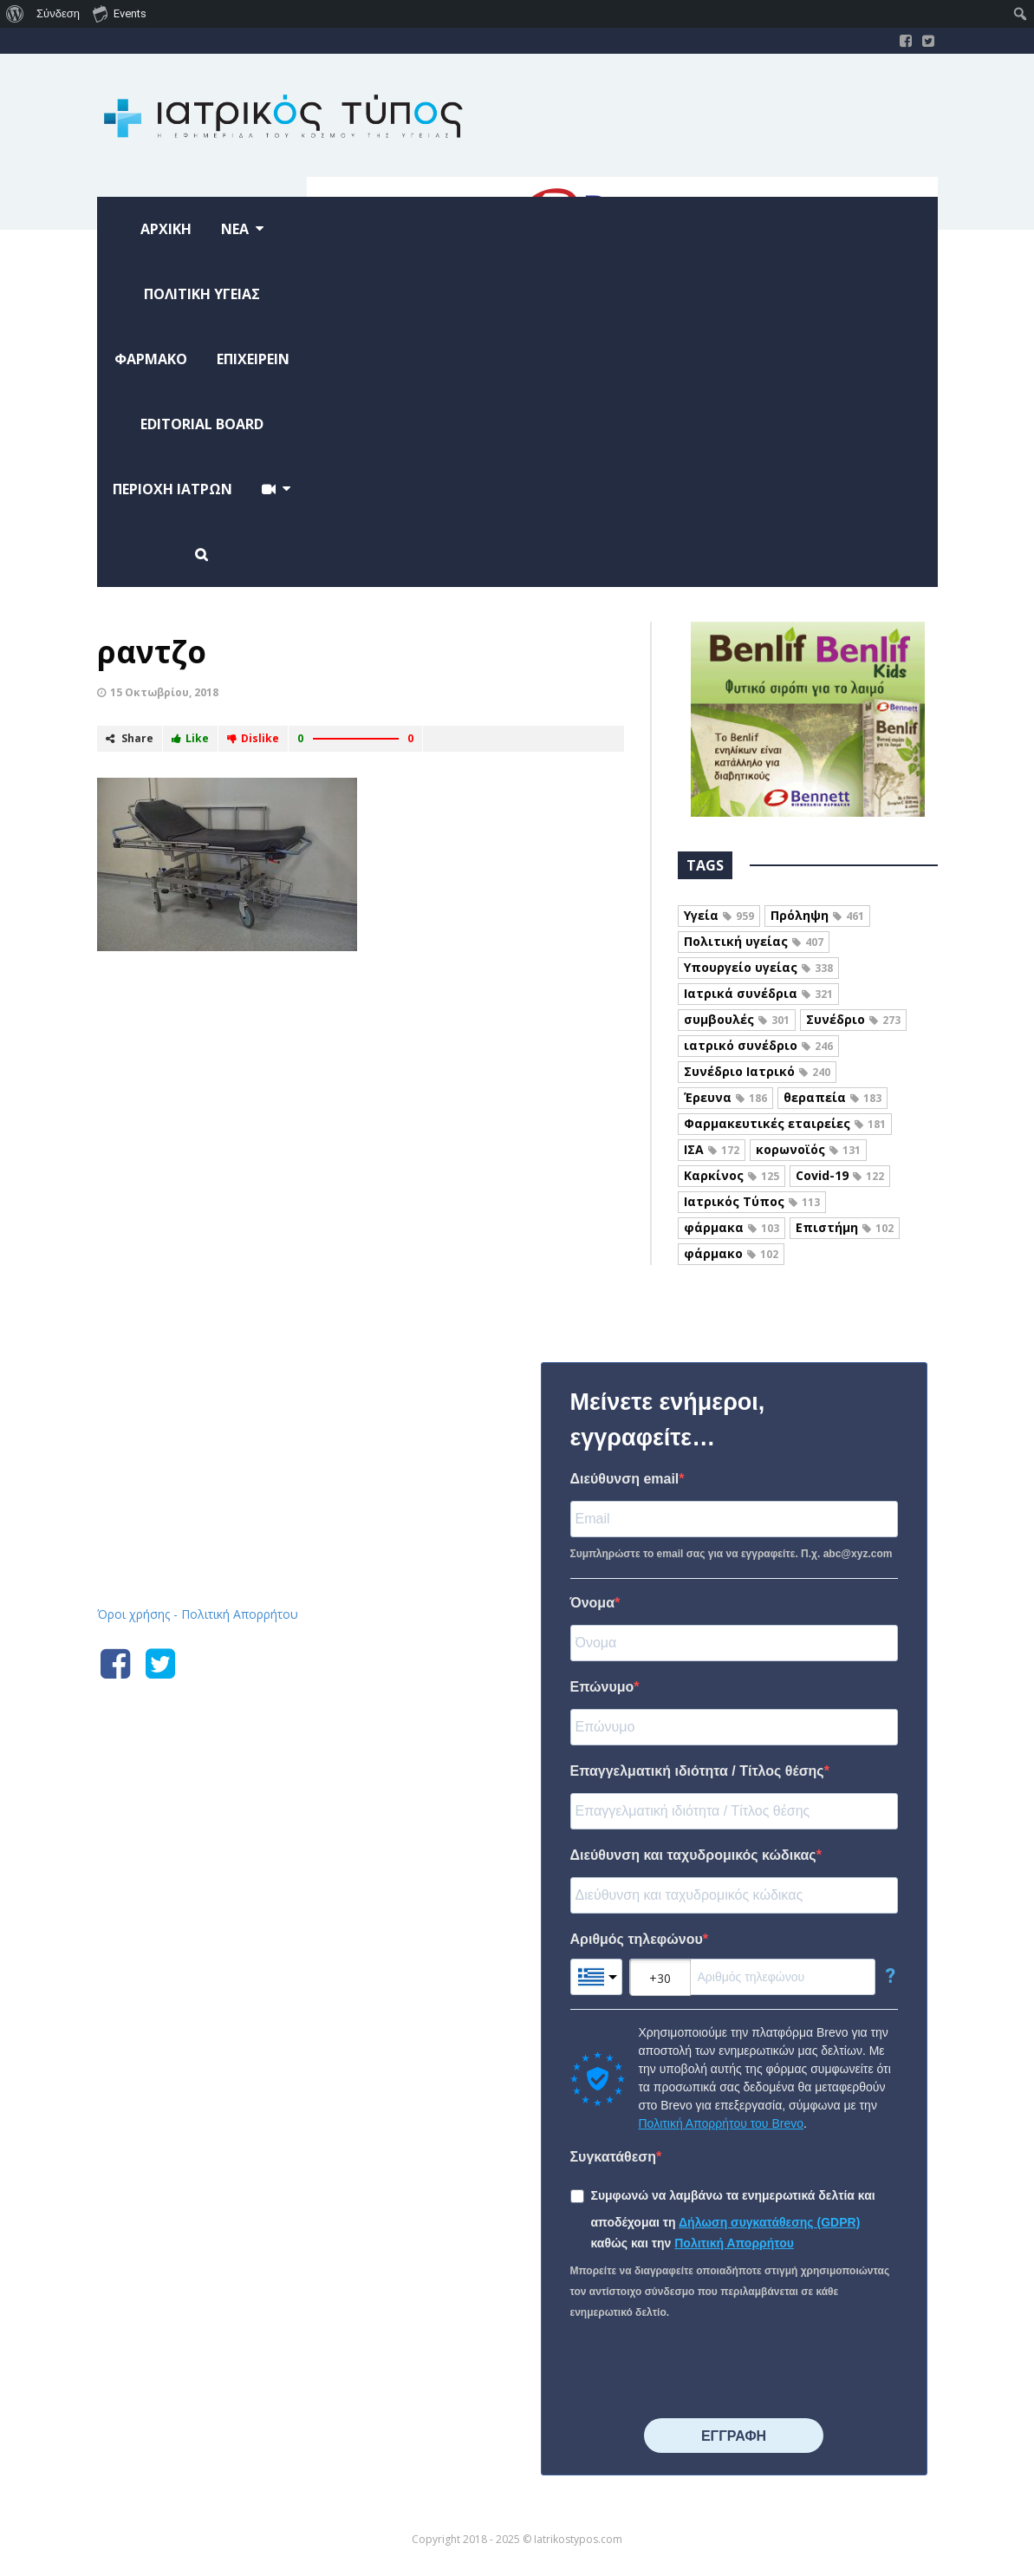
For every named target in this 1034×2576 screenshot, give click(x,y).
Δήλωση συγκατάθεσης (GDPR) (769, 2222)
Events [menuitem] (119, 13)
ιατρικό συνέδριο (758, 1045)
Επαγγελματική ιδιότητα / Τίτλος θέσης (697, 1771)
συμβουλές (737, 1019)
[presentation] (702, 2370)
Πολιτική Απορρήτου (734, 2243)
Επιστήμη (845, 1227)
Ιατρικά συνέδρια (758, 993)
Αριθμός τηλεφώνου (636, 1939)
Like (190, 738)
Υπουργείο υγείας (758, 967)
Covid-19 (840, 1175)
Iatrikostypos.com (227, 1358)
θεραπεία (832, 1097)
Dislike (253, 738)
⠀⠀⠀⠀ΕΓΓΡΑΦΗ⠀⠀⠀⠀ (734, 2436)
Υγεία (719, 915)
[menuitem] (15, 14)
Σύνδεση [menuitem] (58, 13)
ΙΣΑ (711, 1149)
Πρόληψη (817, 915)
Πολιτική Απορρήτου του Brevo (721, 2123)
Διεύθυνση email (625, 1478)
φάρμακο (731, 1253)
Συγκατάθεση (613, 2156)
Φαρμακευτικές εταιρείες (785, 1123)
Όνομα (592, 1602)
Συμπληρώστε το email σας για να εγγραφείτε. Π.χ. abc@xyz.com (731, 1554)
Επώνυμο (602, 1686)
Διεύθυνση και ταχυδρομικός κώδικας (693, 1855)
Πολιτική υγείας (753, 941)
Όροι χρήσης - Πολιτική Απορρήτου (197, 1614)
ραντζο (151, 651)
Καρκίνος (731, 1175)
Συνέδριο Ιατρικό (757, 1071)
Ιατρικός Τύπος (752, 1201)
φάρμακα (731, 1227)
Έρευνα (725, 1097)
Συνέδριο (853, 1019)
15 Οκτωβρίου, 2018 (164, 692)
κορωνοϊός (808, 1149)
